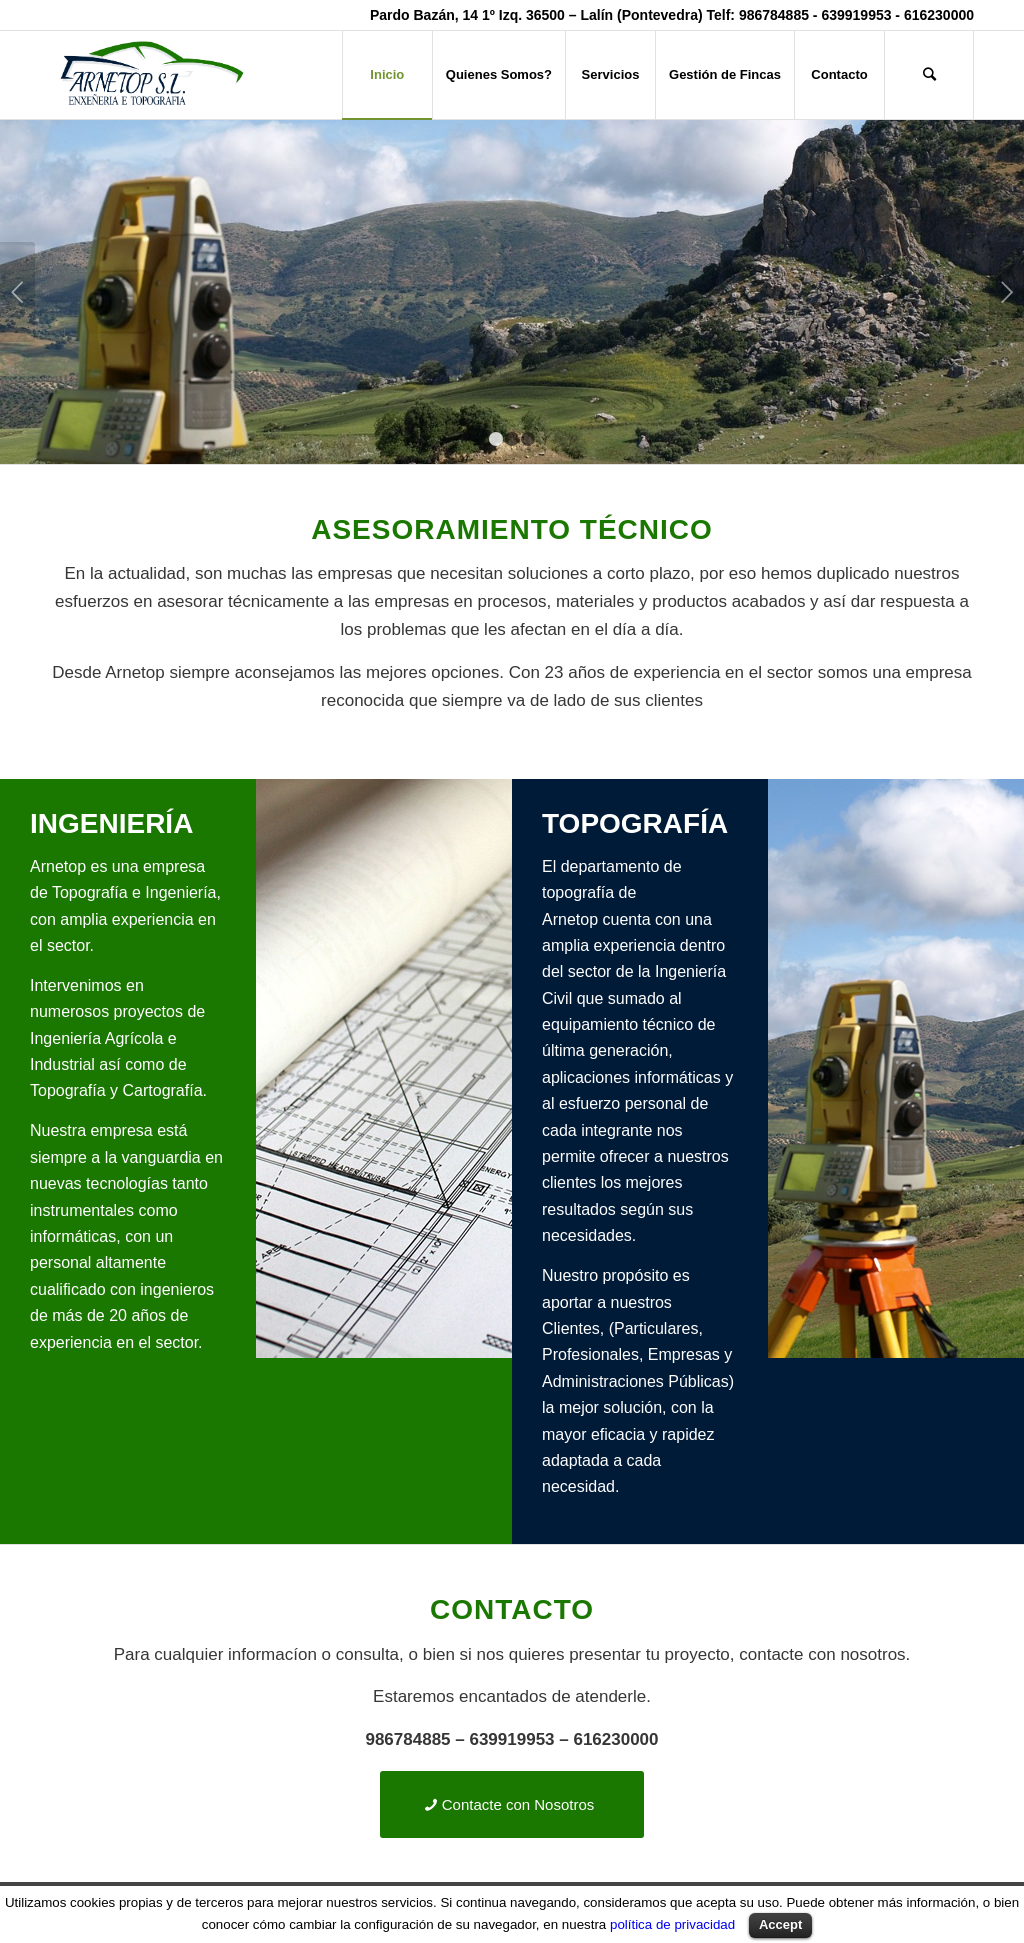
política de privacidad (672, 1924)
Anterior (17, 292)
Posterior (1006, 292)
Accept (780, 1924)
